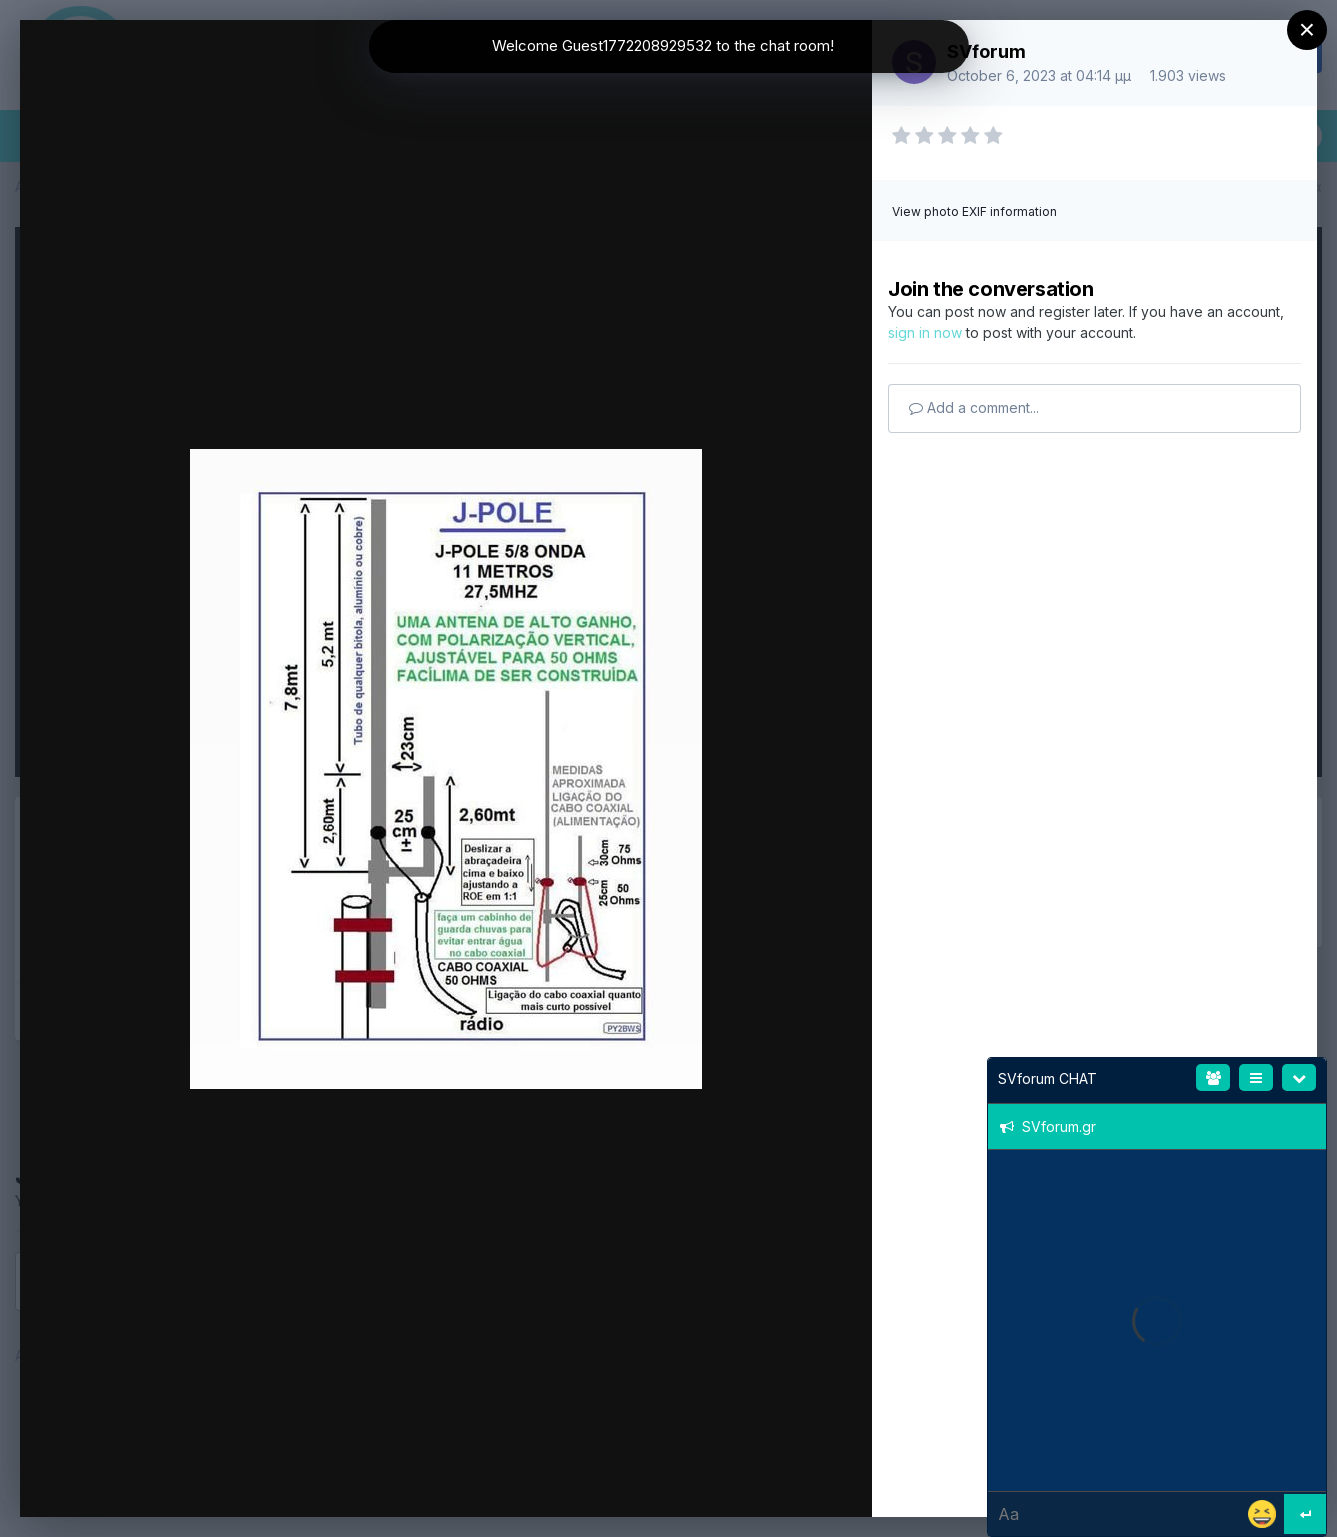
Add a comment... (974, 407)
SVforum (986, 51)
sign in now (925, 332)
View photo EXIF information (974, 211)
